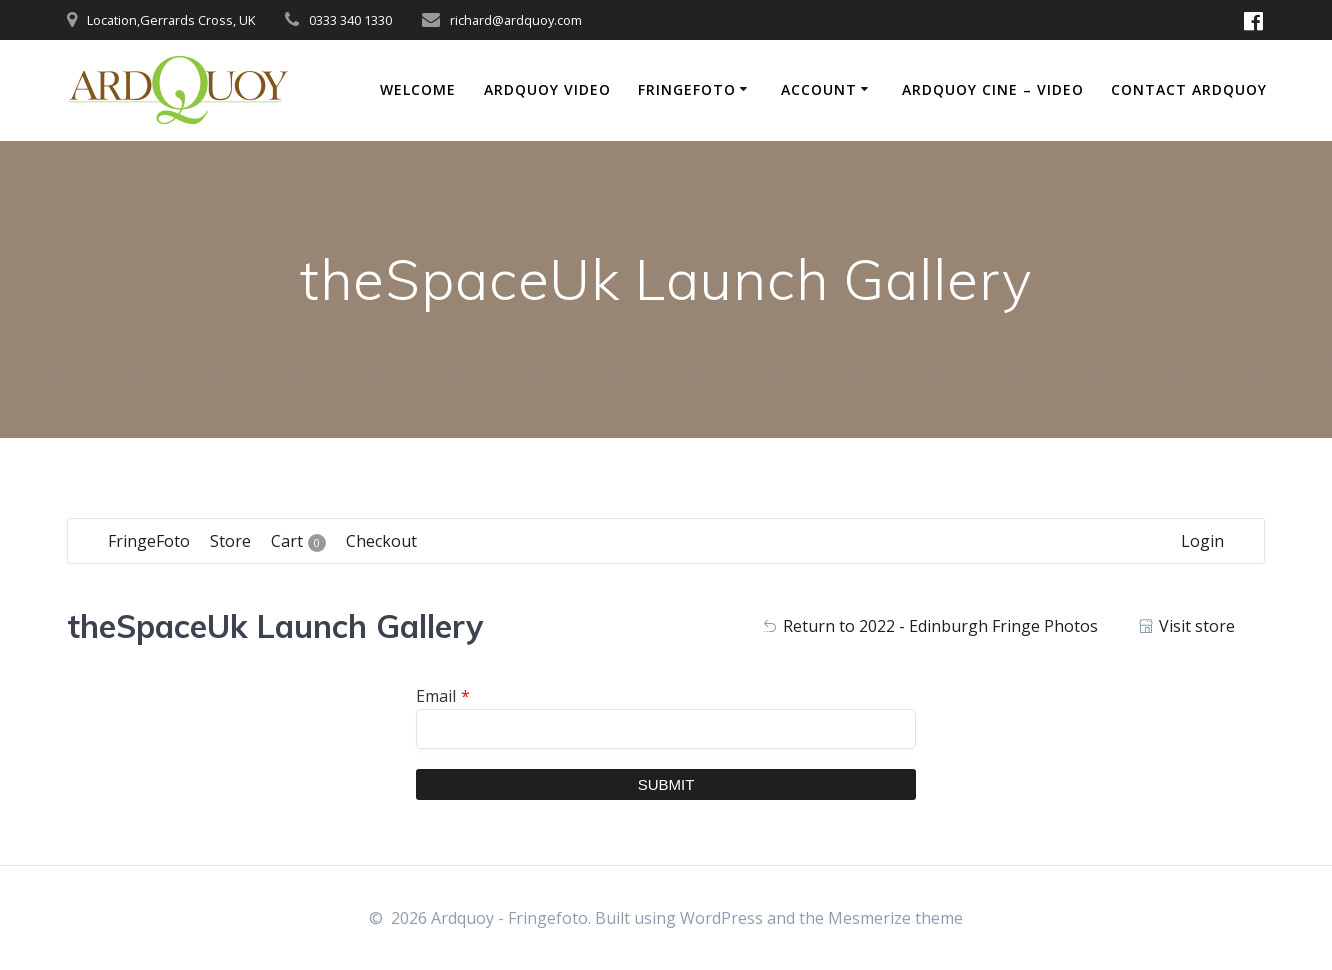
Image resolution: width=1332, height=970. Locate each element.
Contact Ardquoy (1189, 89)
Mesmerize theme (895, 918)
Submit (666, 784)
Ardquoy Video (547, 89)
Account (819, 89)
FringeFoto (687, 89)
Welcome (418, 89)
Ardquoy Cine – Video (993, 89)
